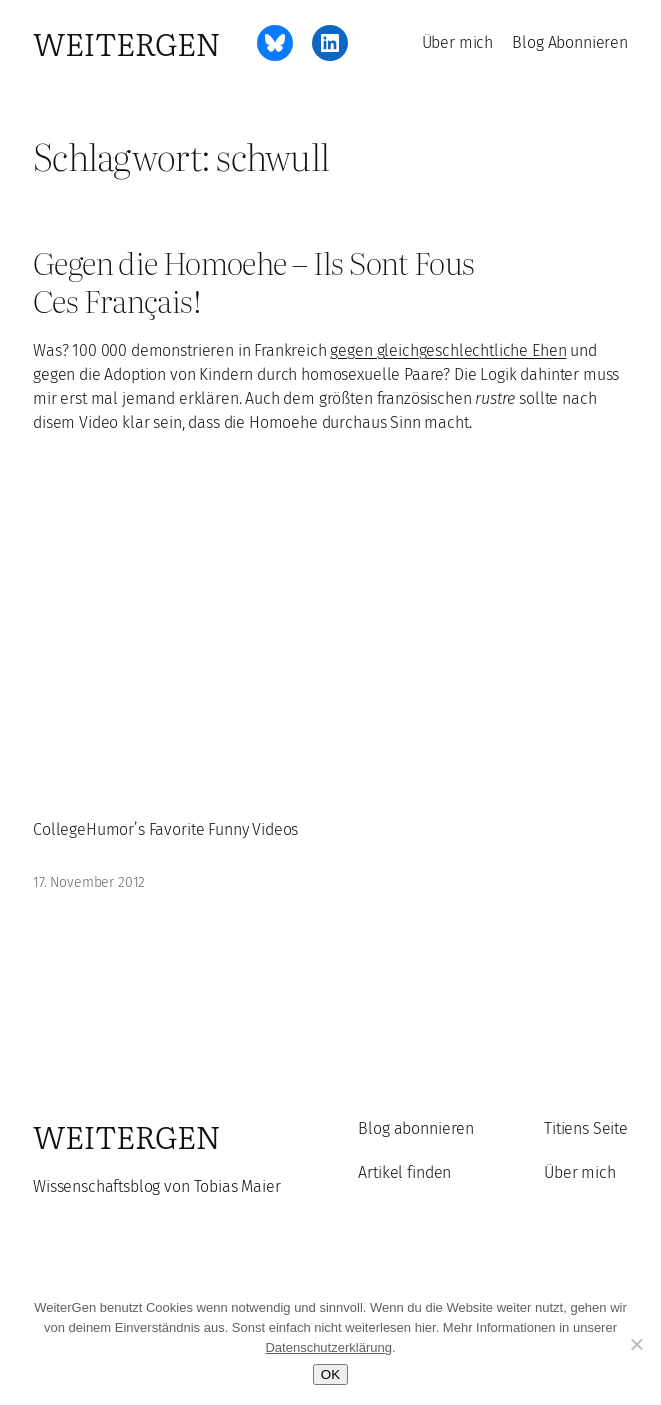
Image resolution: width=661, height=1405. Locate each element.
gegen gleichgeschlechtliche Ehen (448, 350)
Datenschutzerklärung (328, 1347)
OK (330, 1374)
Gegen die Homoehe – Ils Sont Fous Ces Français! (254, 281)
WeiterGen (126, 43)
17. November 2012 (89, 882)
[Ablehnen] (636, 1344)
